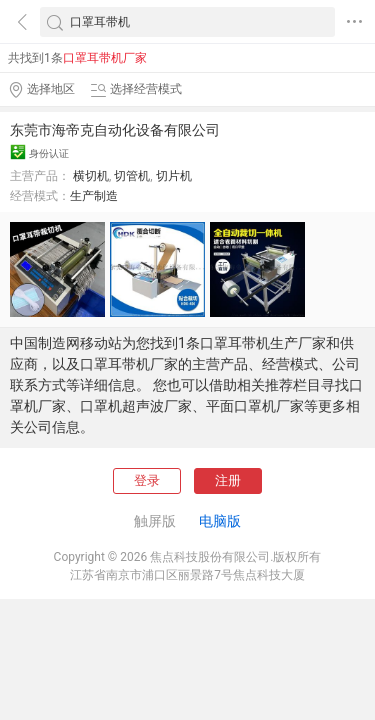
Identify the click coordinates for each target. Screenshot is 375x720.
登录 (147, 480)
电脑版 (220, 521)
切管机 (132, 176)
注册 (228, 480)
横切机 (91, 176)
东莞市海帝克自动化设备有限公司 (115, 130)
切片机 (174, 176)
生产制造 (94, 196)
